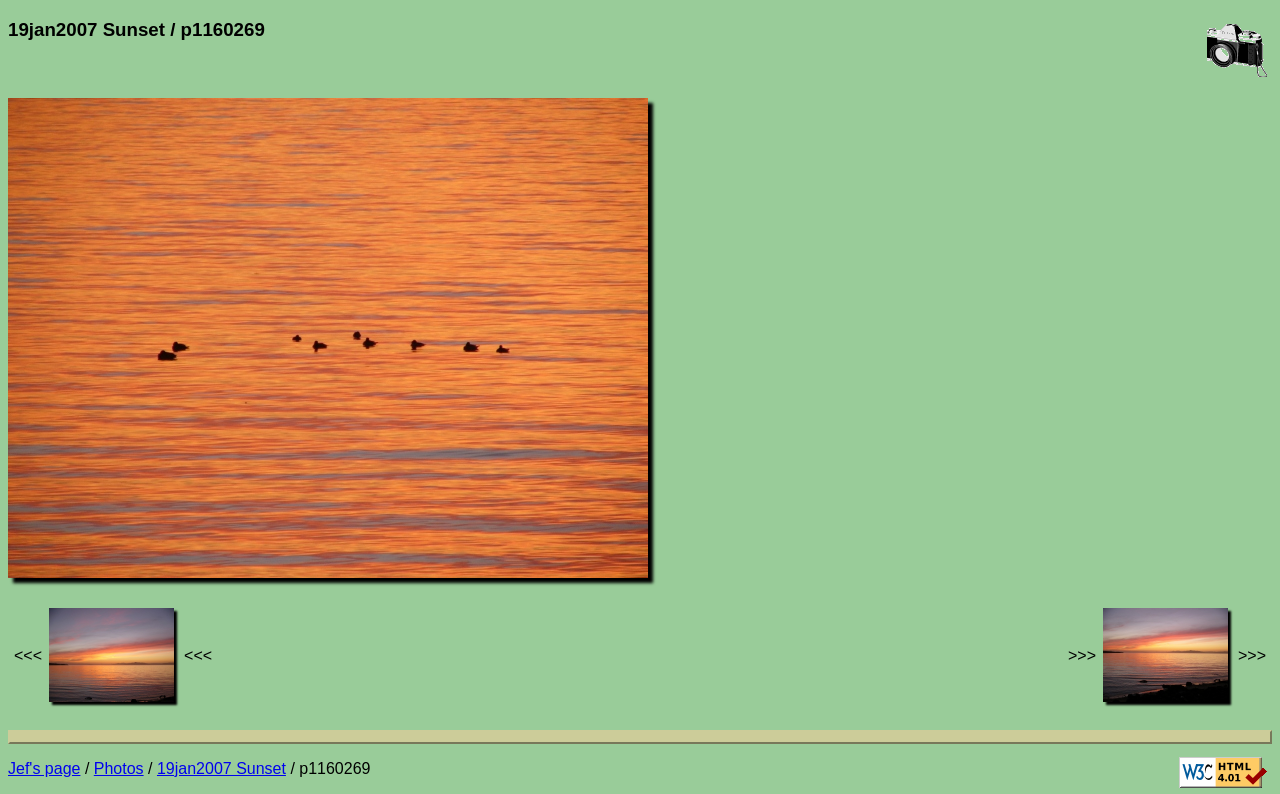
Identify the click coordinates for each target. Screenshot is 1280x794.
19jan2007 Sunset (221, 768)
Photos (119, 768)
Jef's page (44, 768)
